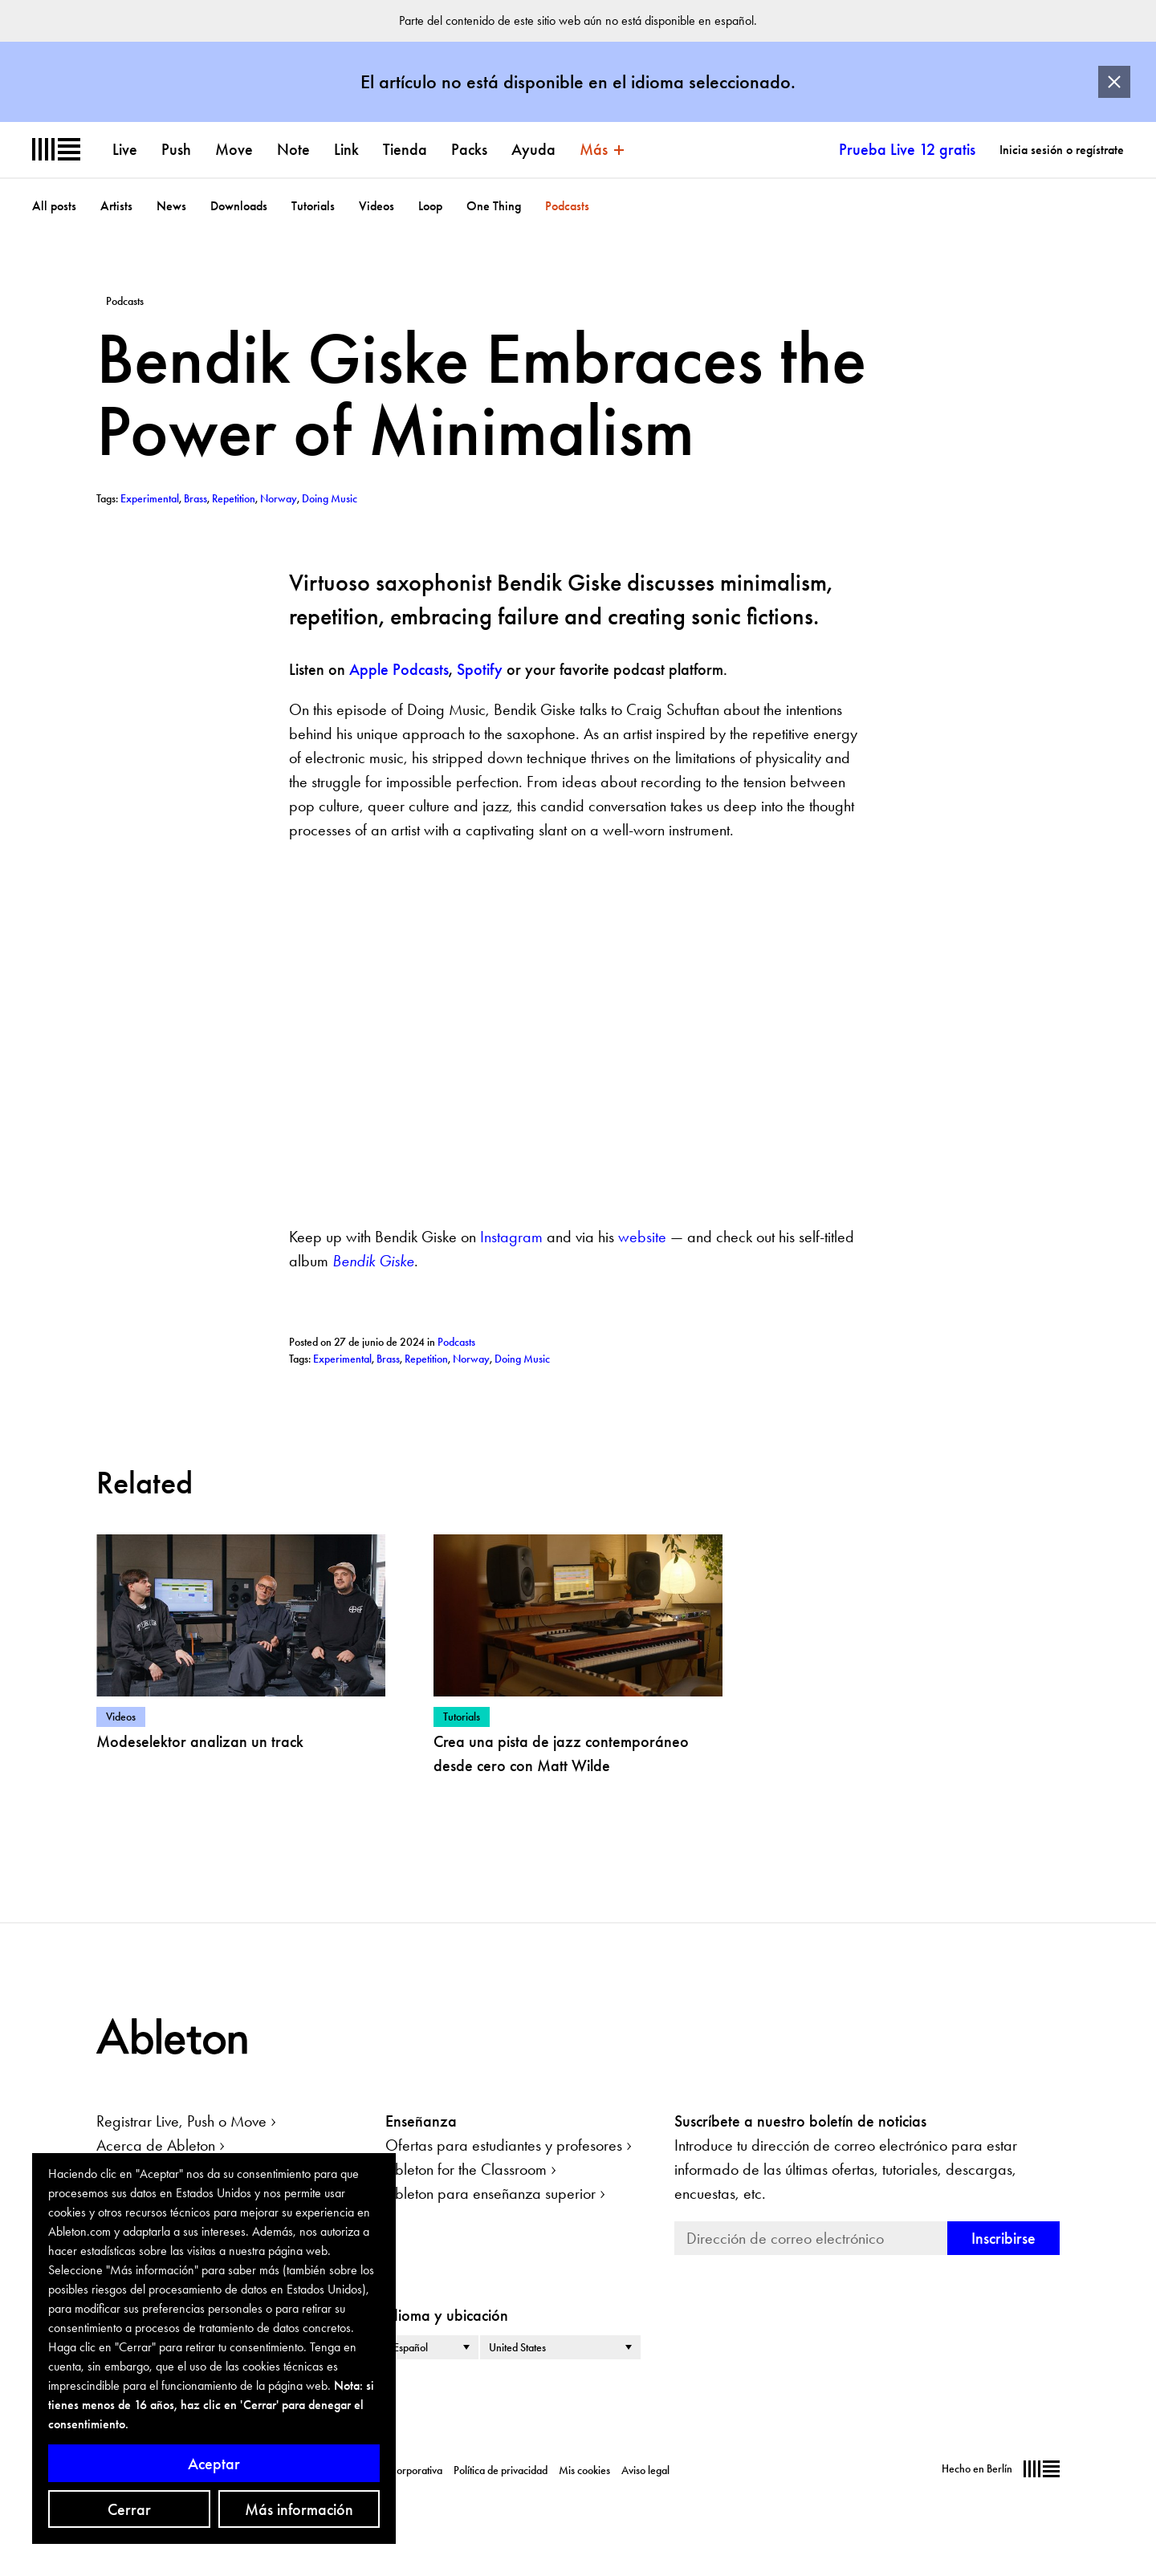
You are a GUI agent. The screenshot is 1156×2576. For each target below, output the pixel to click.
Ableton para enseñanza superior (490, 2193)
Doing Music (522, 1358)
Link (346, 149)
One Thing (493, 205)
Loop (430, 205)
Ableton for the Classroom (466, 2169)
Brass (388, 1358)
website (640, 1236)
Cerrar (129, 2509)
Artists (116, 205)
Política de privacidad (500, 2470)
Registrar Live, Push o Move (181, 2121)
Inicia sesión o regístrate (1061, 149)
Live (124, 149)
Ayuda (533, 149)
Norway (471, 1358)
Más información (299, 2509)
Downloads (238, 205)
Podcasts (567, 205)
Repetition (426, 1358)
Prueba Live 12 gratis (907, 149)
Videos (376, 205)
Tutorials (313, 205)
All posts (54, 205)
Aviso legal (645, 2470)
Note (293, 149)
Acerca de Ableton (155, 2145)
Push (176, 149)
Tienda (405, 149)
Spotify (480, 669)
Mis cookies (584, 2470)
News (171, 205)
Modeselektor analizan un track (199, 1741)
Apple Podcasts (399, 669)
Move (234, 149)
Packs (469, 149)
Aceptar (214, 2463)
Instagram (509, 1236)
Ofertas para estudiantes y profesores (503, 2145)
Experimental (342, 1358)
